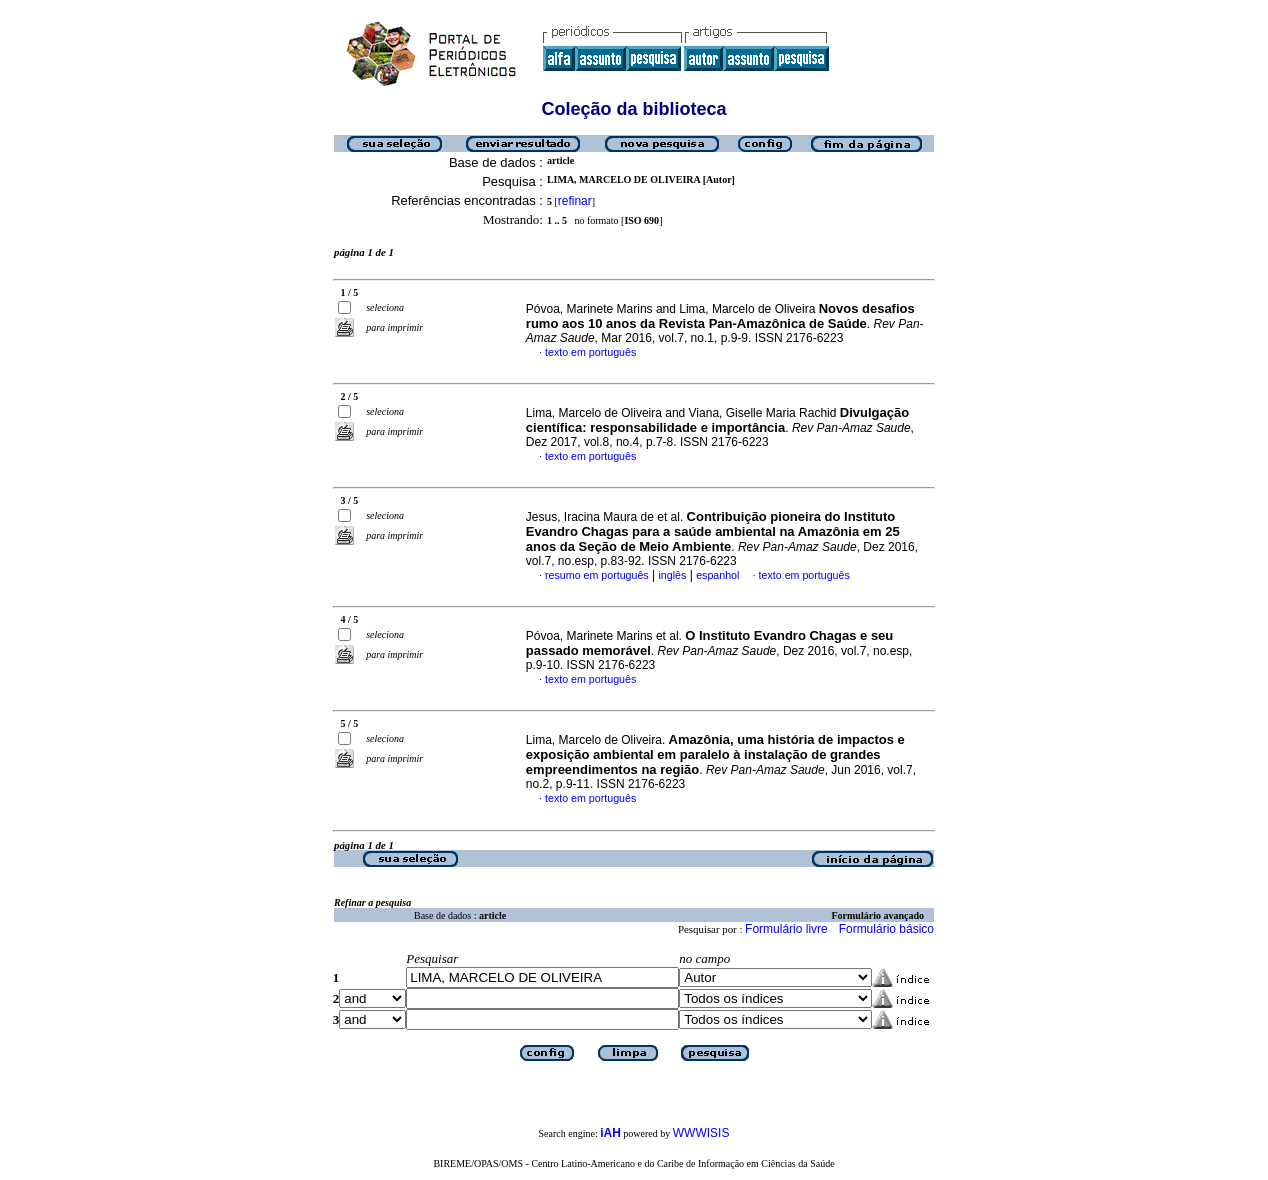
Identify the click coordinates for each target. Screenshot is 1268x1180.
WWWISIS (701, 1133)
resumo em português (597, 575)
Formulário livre (786, 929)
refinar (575, 201)
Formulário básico (886, 929)
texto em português (590, 352)
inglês (672, 575)
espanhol (717, 575)
